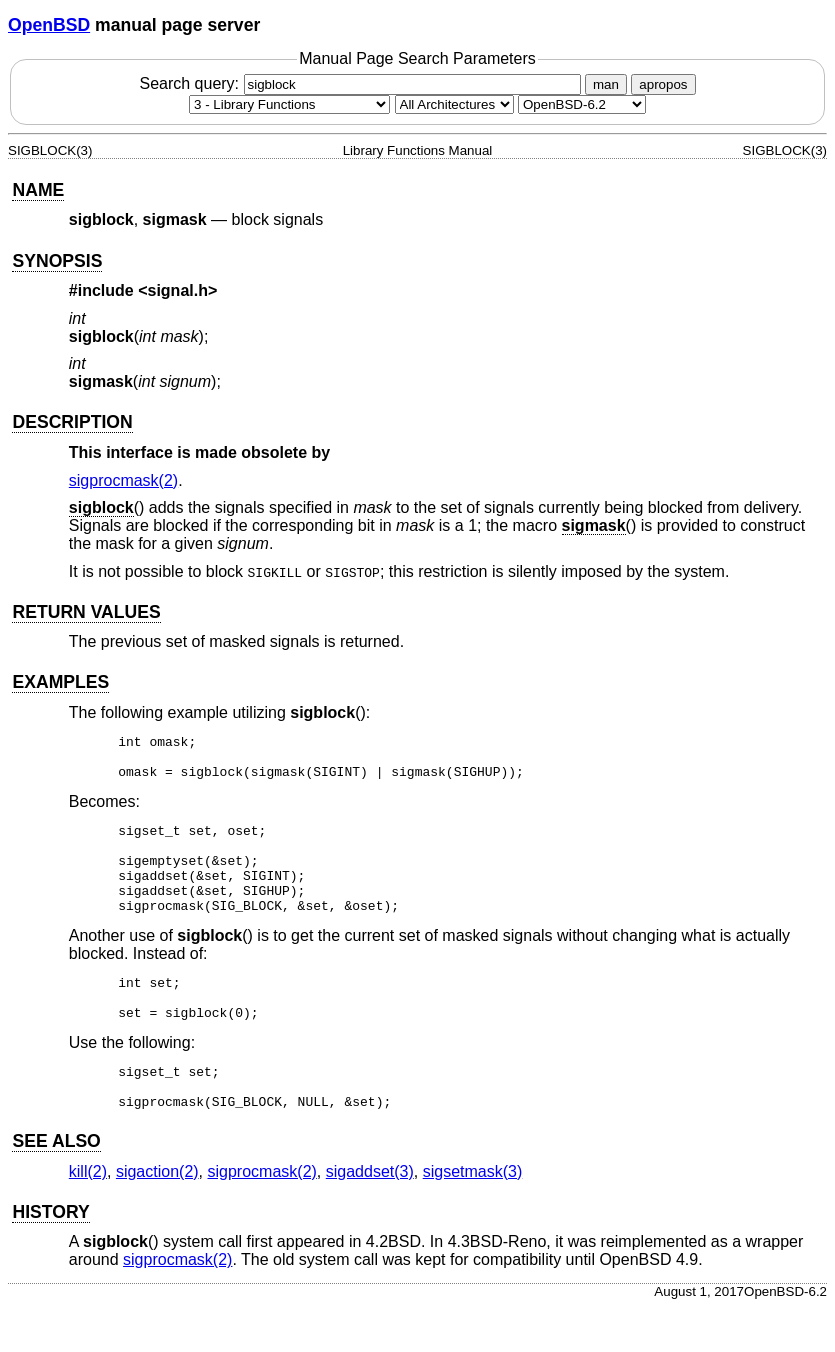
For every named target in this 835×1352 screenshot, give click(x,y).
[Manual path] (582, 104)
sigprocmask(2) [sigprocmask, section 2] (123, 480)
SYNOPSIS (57, 261)
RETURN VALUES (86, 612)
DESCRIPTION (72, 422)
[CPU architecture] (454, 104)
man (606, 84)
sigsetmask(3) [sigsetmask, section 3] (473, 1216)
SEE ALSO (56, 1186)
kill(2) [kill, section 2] (88, 1216)
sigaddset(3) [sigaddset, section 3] (370, 1216)
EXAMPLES (60, 682)
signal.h (178, 290)
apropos (663, 84)
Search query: (362, 83)
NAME (38, 190)
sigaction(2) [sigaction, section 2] (157, 1216)
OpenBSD (49, 25)
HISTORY (50, 1257)
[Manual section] (289, 104)
